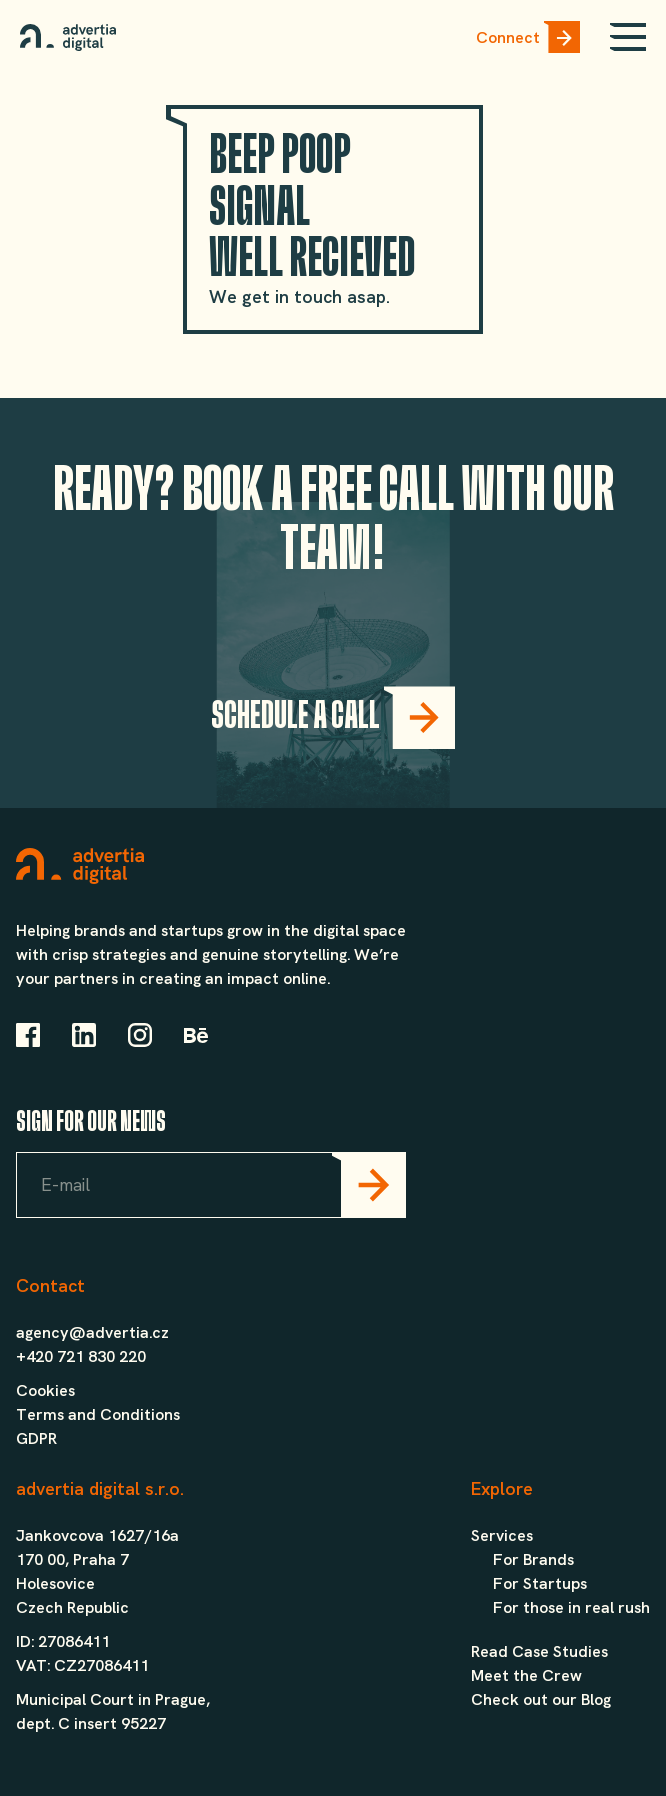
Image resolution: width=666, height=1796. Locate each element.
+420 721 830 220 (81, 1356)
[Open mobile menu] (628, 37)
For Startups (540, 1583)
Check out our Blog (541, 1699)
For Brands (533, 1559)
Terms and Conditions (98, 1414)
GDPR (36, 1438)
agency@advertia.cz (92, 1332)
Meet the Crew (526, 1675)
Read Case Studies (539, 1651)
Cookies (45, 1390)
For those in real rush (571, 1607)
